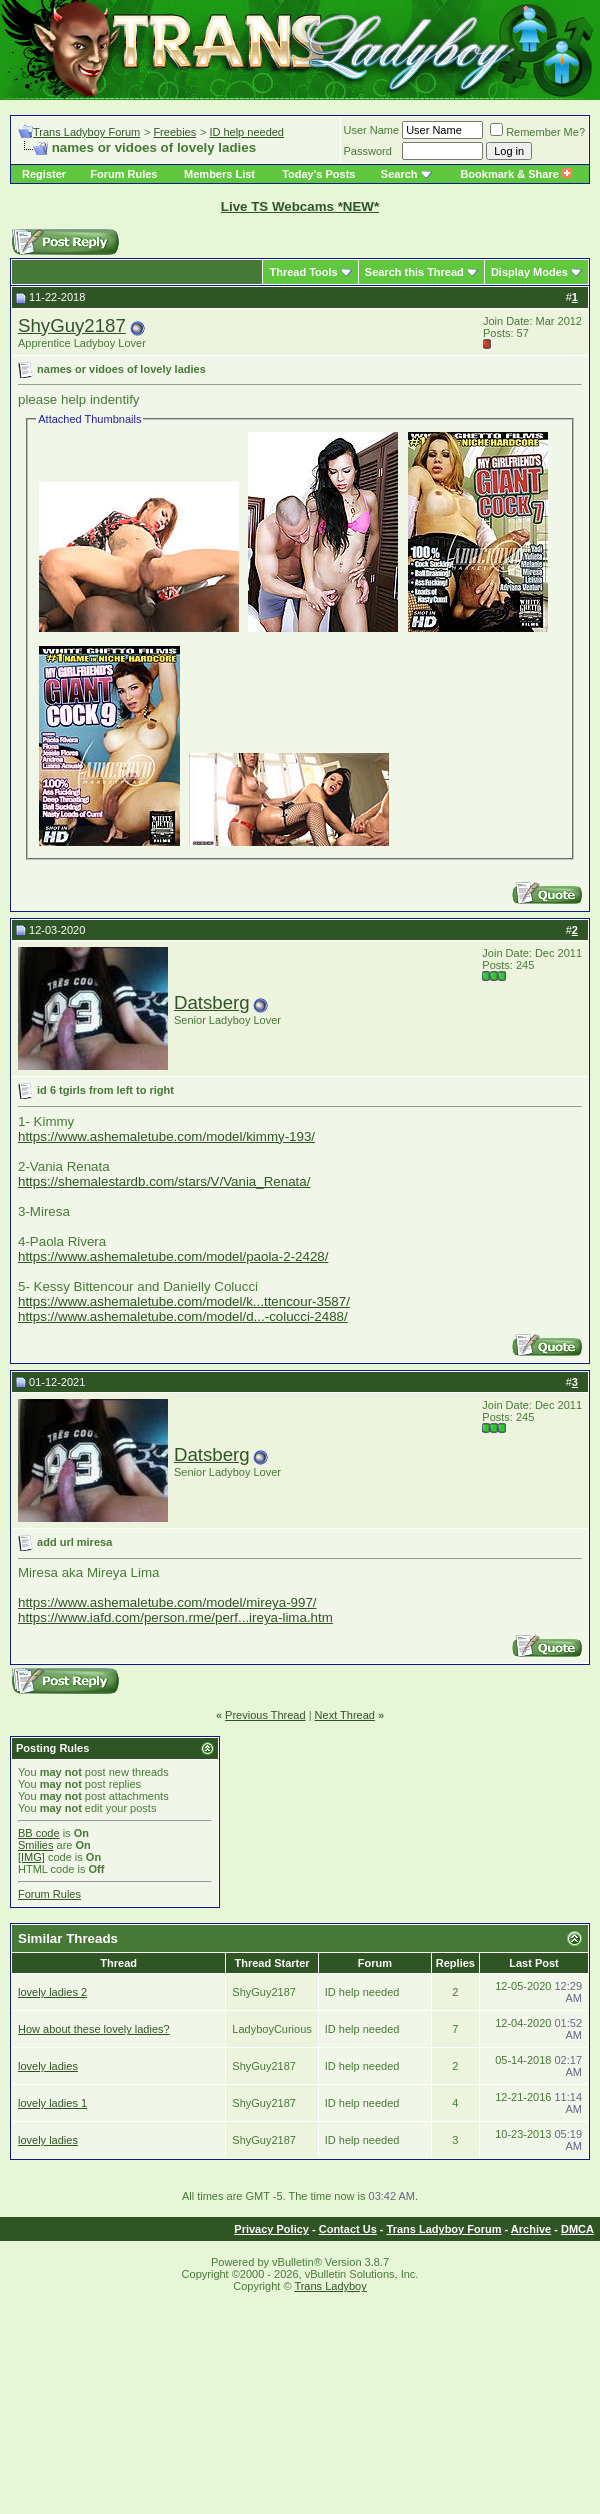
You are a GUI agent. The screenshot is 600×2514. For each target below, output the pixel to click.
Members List (219, 174)
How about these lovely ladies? (94, 2029)
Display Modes (529, 272)
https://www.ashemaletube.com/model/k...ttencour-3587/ (184, 1301)
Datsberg (212, 1002)
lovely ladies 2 (52, 1992)
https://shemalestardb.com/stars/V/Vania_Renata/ (164, 1181)
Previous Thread (265, 1715)
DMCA (577, 2229)
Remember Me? (537, 132)
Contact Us (348, 2229)
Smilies (35, 1845)
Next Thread (345, 1715)
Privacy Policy (271, 2229)
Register (44, 174)
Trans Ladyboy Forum (86, 132)
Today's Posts (318, 174)
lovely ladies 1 (52, 2103)
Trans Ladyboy (330, 2286)
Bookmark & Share (515, 174)
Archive (531, 2229)
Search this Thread (414, 272)
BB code (39, 1833)
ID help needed (246, 132)
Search (399, 174)
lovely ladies (48, 2066)
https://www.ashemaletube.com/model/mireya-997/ (167, 1602)
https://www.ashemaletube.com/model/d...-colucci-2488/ (183, 1316)
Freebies (174, 132)
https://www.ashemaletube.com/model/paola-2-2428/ (173, 1256)
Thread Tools (303, 272)
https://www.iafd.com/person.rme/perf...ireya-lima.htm (175, 1617)
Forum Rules (123, 174)
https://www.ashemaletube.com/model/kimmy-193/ (166, 1136)
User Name (372, 130)
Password (368, 151)
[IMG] (31, 1857)
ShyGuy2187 (72, 325)
